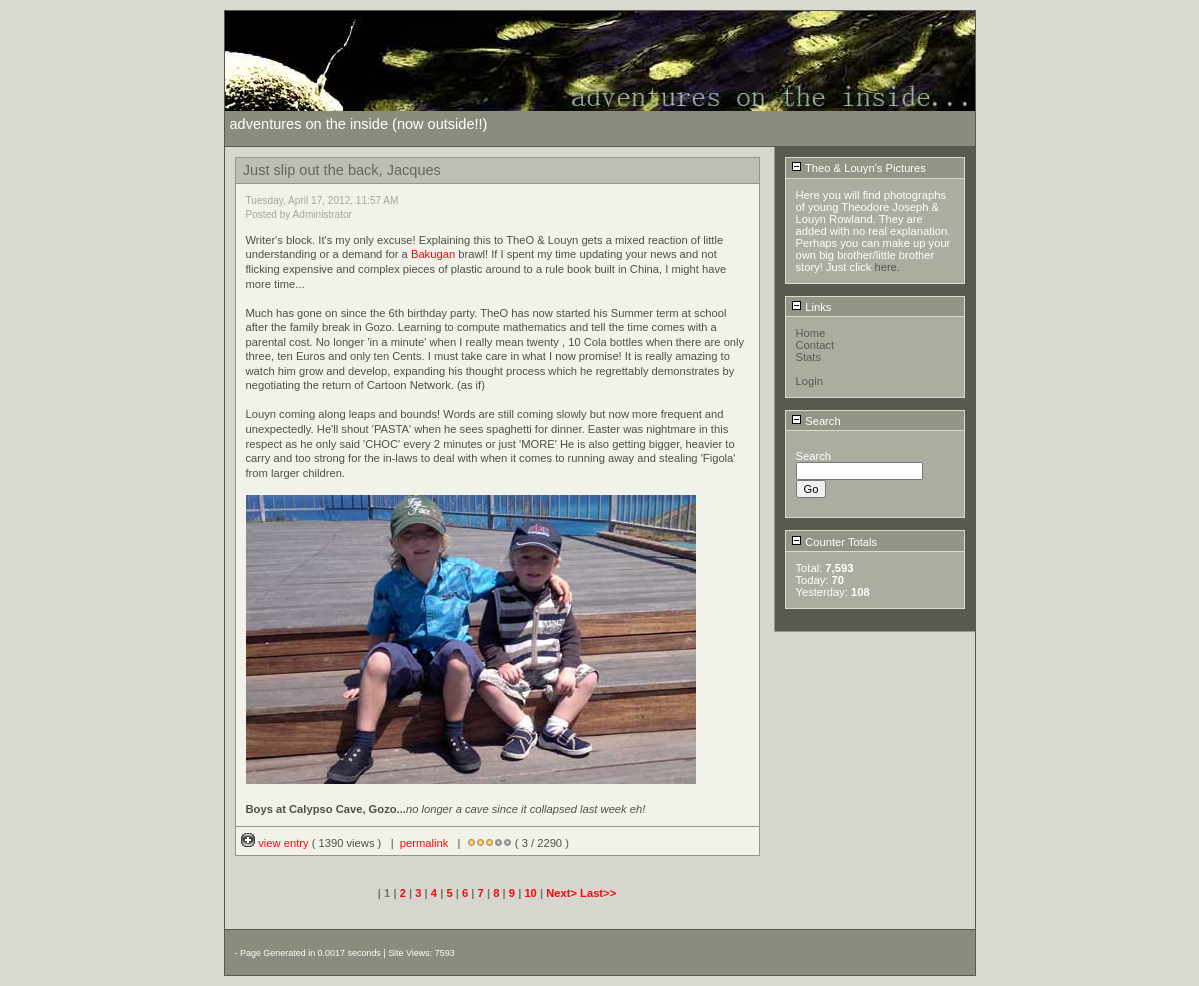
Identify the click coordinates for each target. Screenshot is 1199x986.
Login (809, 381)
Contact (815, 345)
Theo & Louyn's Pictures (858, 168)
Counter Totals (834, 542)
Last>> (598, 893)
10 (530, 893)
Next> (563, 893)
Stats (809, 357)
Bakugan (433, 254)
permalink (424, 843)
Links (811, 307)
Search (816, 421)
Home (811, 333)
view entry (276, 843)
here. (887, 267)
